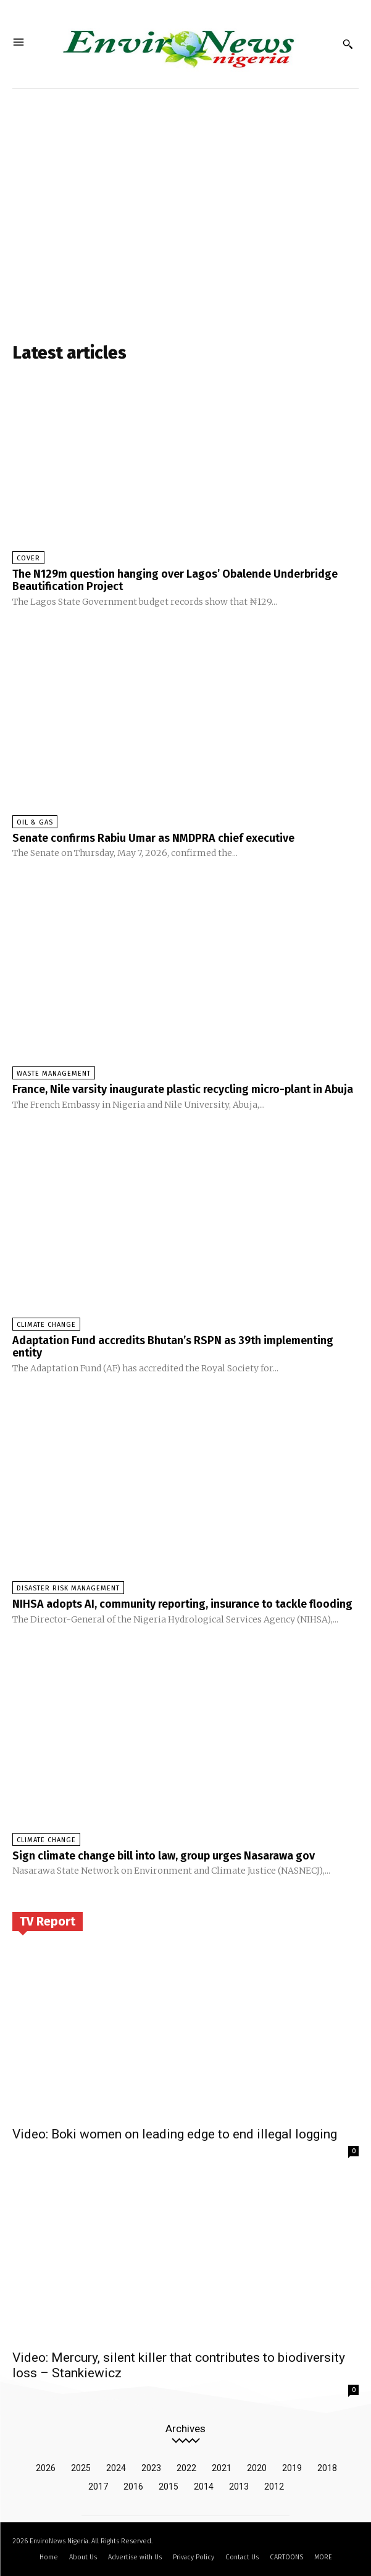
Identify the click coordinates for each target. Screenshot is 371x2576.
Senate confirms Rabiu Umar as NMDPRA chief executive (153, 838)
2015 (168, 2486)
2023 (151, 2468)
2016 (133, 2486)
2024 (116, 2468)
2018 (327, 2468)
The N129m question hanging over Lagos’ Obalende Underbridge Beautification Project (175, 580)
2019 (292, 2468)
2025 (81, 2468)
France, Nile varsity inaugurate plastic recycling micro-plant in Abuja (182, 1089)
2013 (239, 2486)
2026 (46, 2468)
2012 (274, 2486)
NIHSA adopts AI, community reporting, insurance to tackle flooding (182, 1604)
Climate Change (46, 1325)
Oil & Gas (35, 822)
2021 (221, 2468)
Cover (28, 558)
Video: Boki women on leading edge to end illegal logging (174, 2134)
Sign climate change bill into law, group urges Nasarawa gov (163, 1856)
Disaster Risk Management (68, 1588)
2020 (257, 2468)
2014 (204, 2486)
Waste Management (54, 1074)
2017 (98, 2486)
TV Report (47, 1921)
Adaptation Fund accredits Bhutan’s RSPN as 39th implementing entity (172, 1347)
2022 (186, 2468)
